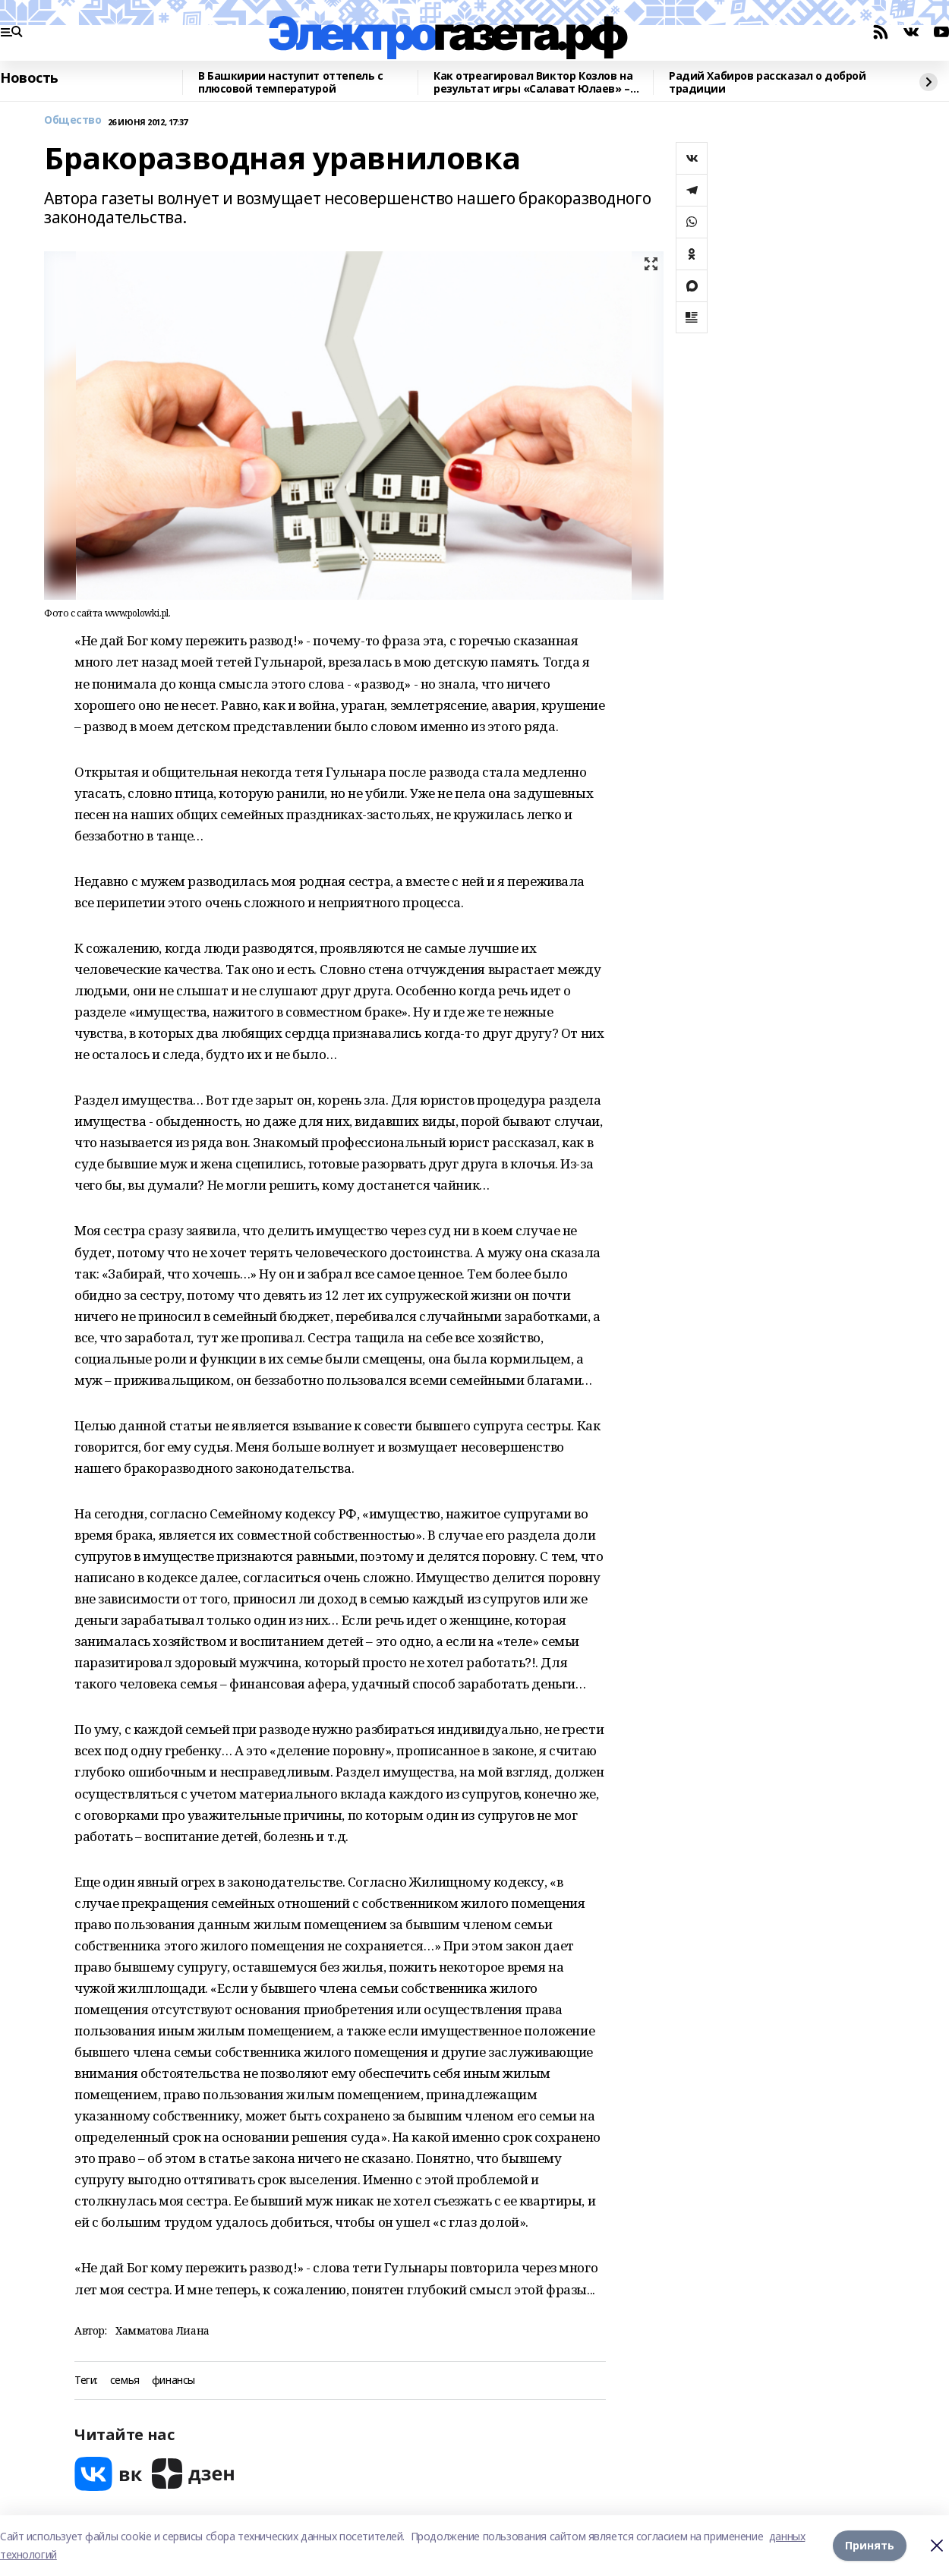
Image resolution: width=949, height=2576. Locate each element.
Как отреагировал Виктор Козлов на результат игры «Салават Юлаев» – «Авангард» (533, 82)
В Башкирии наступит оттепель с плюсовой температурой (290, 82)
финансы (173, 2380)
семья (125, 2380)
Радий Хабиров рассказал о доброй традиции (767, 82)
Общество (73, 120)
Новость (29, 78)
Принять (869, 2545)
